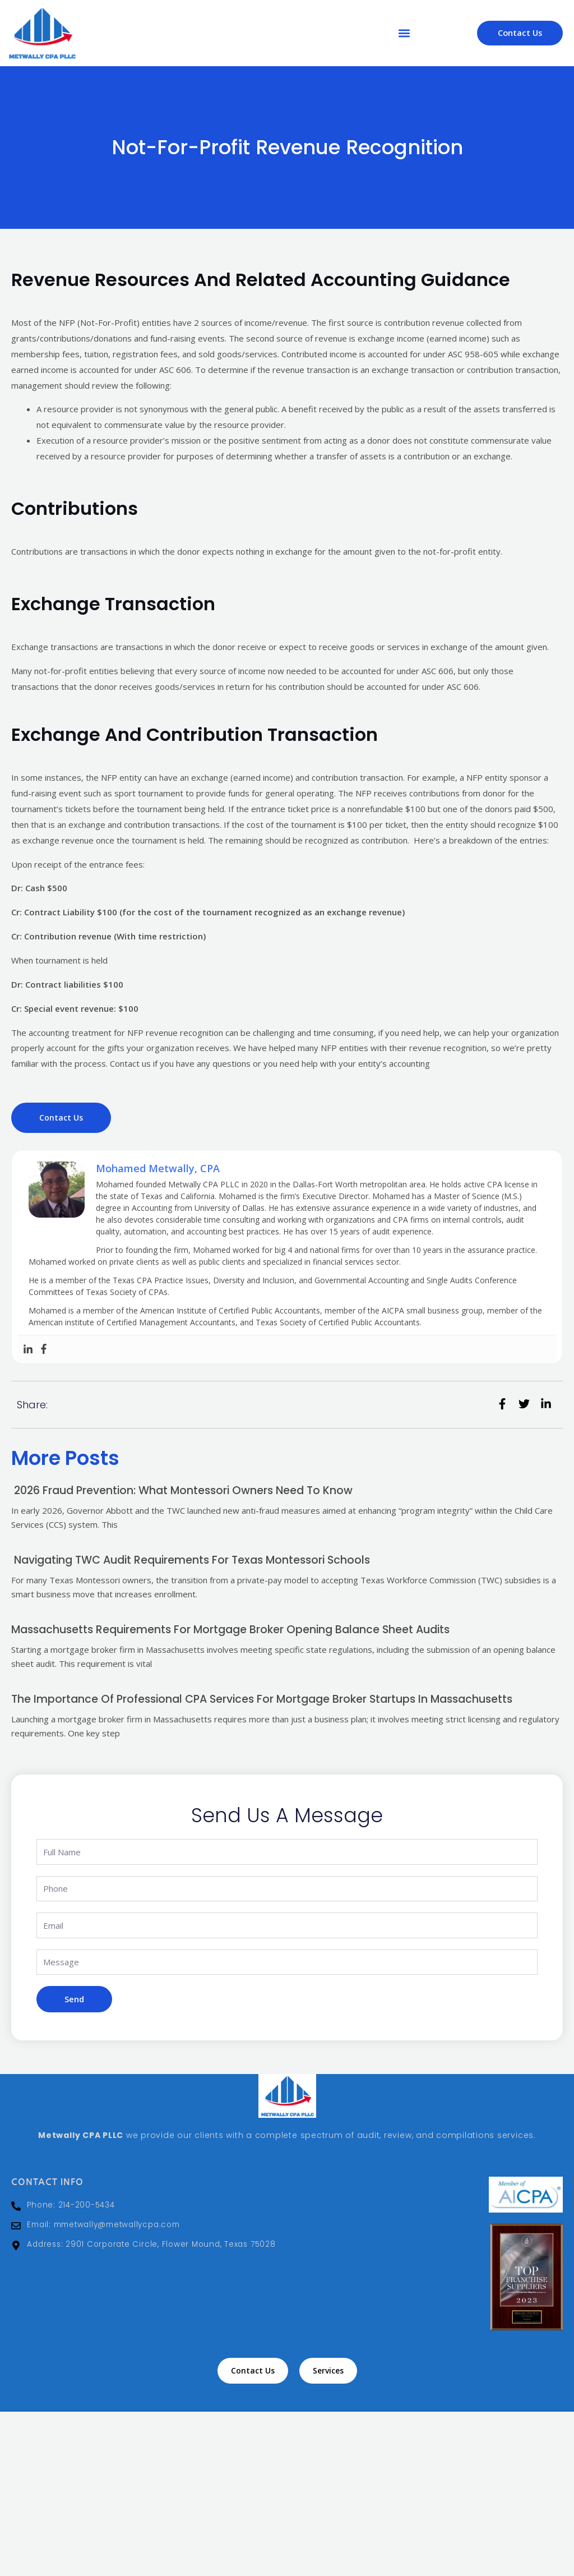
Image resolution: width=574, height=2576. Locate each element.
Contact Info (42, 2179)
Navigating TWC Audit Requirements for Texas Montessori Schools (198, 1559)
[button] (404, 33)
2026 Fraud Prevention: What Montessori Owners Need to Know (188, 1490)
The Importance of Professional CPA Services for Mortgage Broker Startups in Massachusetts (271, 1697)
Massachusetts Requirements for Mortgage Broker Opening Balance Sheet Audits (238, 1628)
